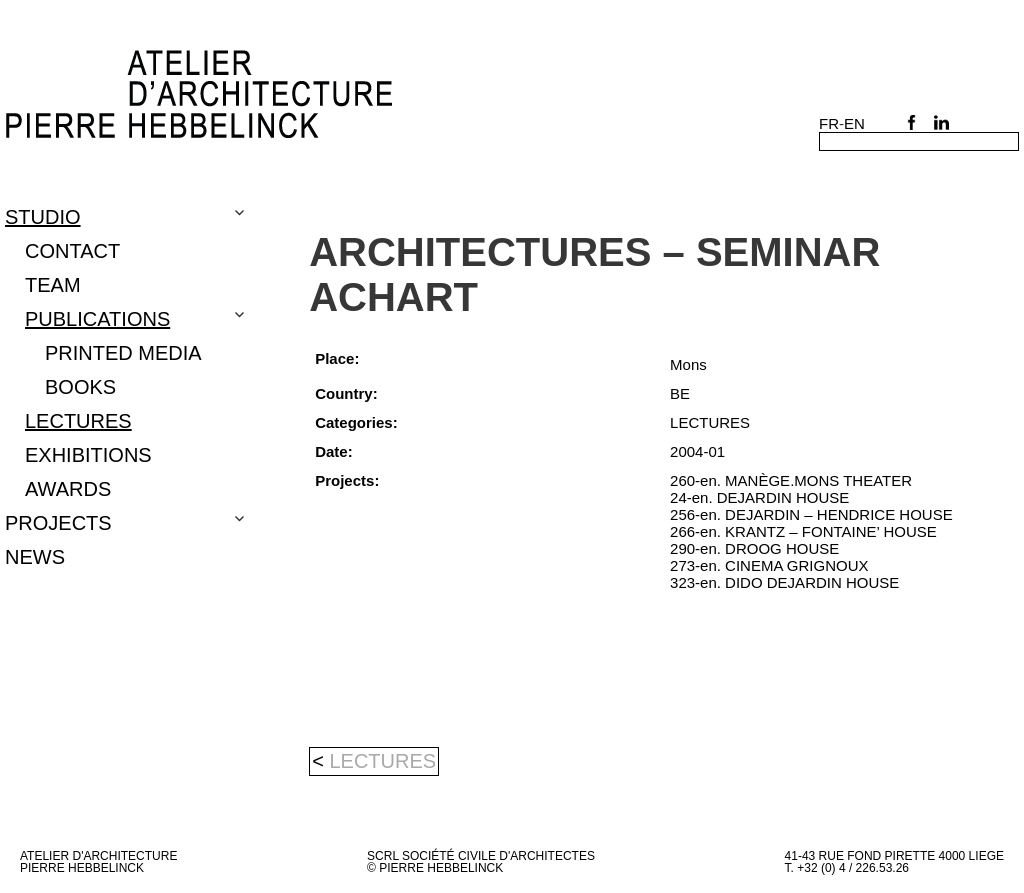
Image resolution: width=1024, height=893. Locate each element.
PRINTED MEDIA (123, 353)
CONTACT (72, 251)
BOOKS (80, 387)
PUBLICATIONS (97, 319)
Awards (68, 489)
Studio (43, 217)
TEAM (53, 285)
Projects (58, 523)
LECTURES (78, 421)
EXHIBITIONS (88, 455)
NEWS (35, 557)
